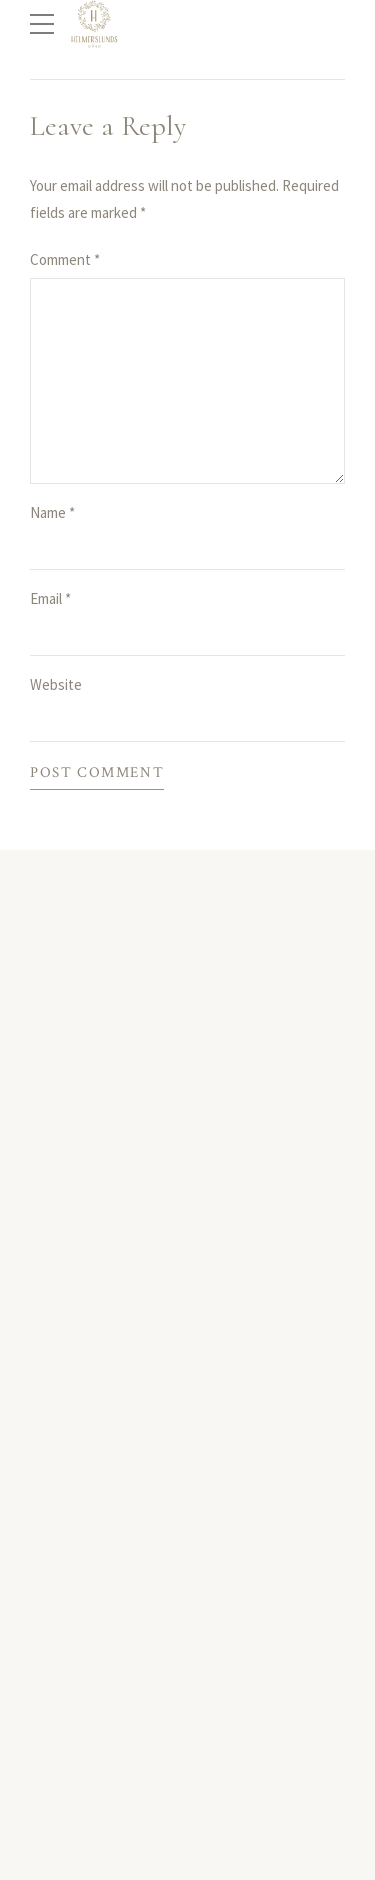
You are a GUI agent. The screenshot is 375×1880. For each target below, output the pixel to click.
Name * (52, 512)
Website (56, 684)
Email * (50, 598)
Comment (65, 259)
